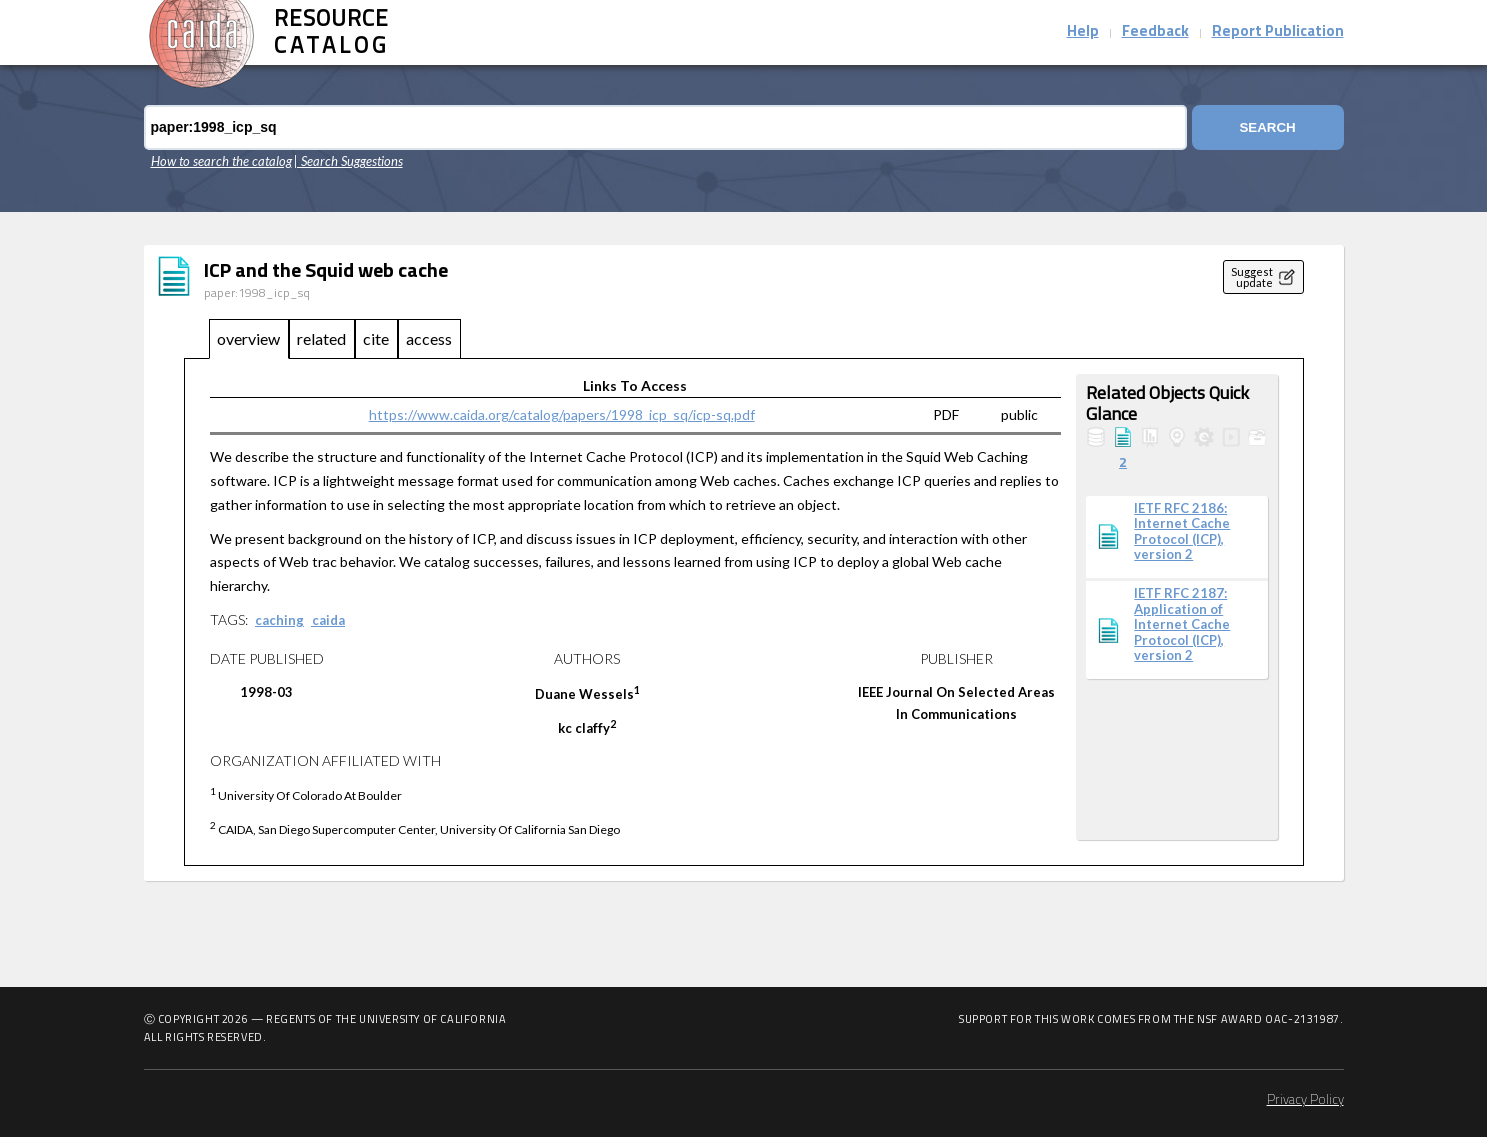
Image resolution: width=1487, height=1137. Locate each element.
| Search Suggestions (348, 161)
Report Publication (1278, 32)
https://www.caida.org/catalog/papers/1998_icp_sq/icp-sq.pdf (562, 414)
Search (1267, 127)
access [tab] (429, 338)
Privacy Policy (1305, 1100)
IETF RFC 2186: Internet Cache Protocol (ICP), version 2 (1182, 532)
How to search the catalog (221, 161)
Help (1083, 32)
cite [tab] (376, 338)
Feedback (1155, 32)
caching (279, 620)
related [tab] (321, 338)
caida (328, 620)
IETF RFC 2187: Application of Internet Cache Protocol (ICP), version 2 (1182, 624)
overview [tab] (248, 338)
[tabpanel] (744, 612)
